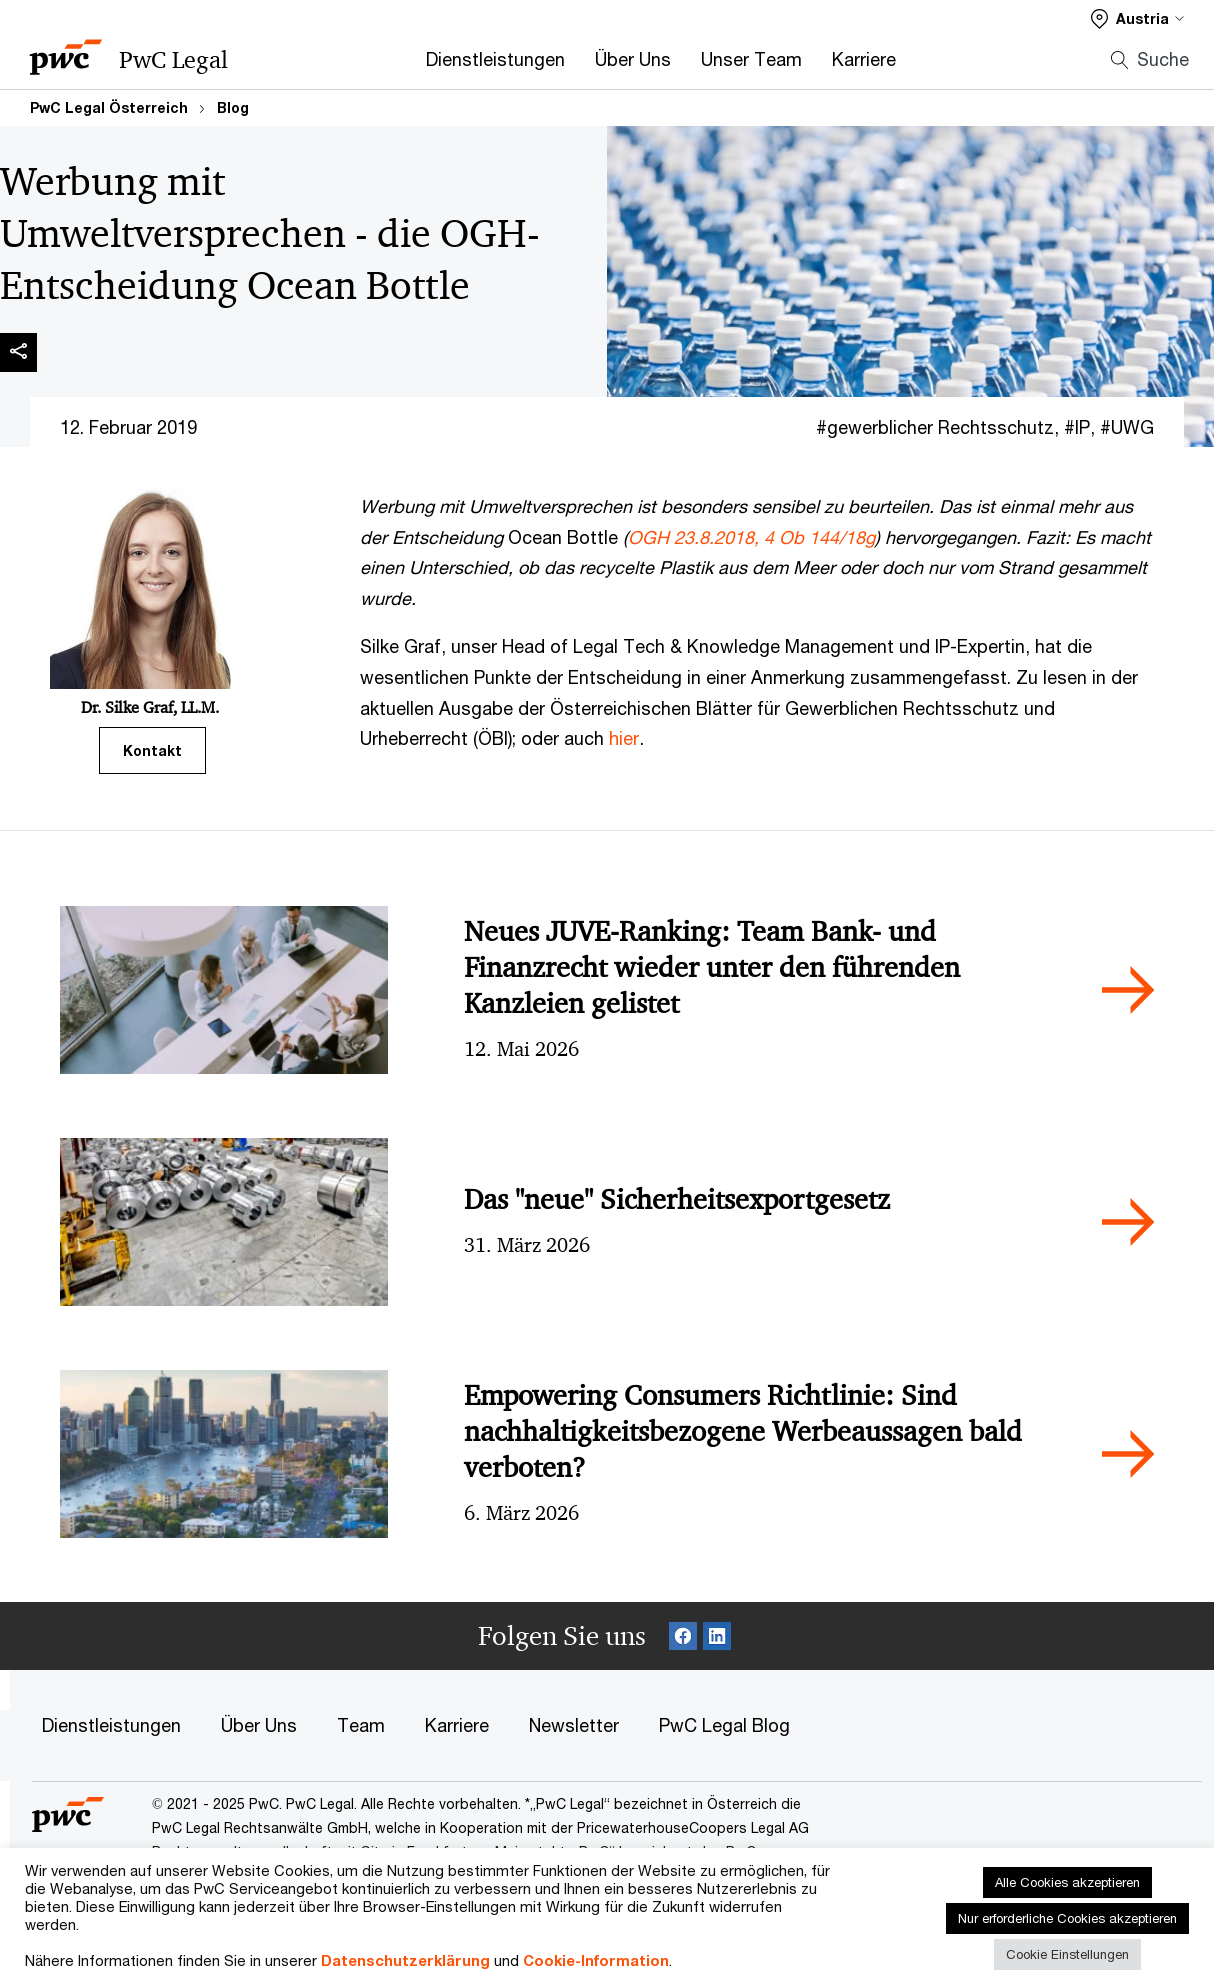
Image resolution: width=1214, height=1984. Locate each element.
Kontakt (152, 750)
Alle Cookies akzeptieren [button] (1067, 1882)
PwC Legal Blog (724, 1725)
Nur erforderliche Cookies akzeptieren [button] (1067, 1918)
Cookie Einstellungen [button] (1067, 1954)
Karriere (864, 59)
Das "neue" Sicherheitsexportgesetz (677, 1199)
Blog (233, 107)
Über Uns (633, 59)
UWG (1132, 427)
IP (1082, 427)
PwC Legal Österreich (109, 107)
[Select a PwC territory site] (1137, 18)
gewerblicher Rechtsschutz (940, 427)
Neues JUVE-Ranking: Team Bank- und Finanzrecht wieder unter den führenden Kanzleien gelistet (712, 967)
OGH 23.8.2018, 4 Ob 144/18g (751, 537)
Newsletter (574, 1725)
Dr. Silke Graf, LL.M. (150, 707)
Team (361, 1725)
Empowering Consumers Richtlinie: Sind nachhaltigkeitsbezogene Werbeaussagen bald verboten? (743, 1431)
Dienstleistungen (495, 59)
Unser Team (751, 59)
